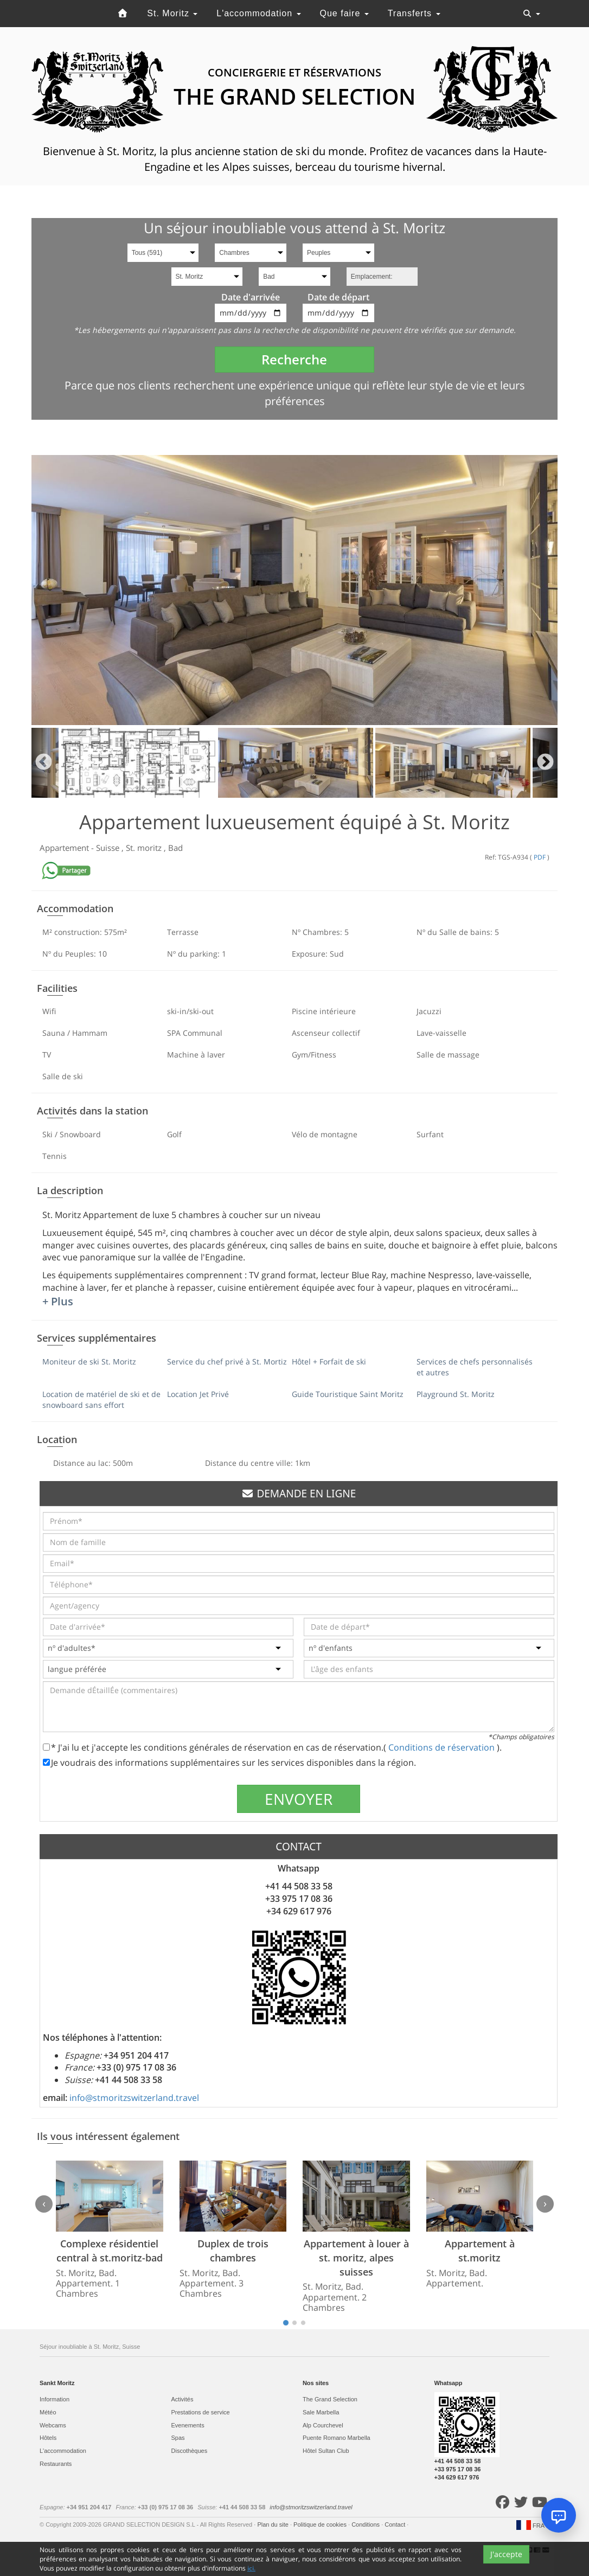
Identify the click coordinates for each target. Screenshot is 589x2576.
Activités (182, 2399)
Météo (48, 2412)
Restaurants (56, 2463)
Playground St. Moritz (456, 1394)
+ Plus (57, 1301)
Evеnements (187, 2425)
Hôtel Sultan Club (326, 2450)
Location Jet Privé (198, 1394)
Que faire (344, 13)
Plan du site (273, 2524)
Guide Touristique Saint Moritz (348, 1394)
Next (545, 763)
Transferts (414, 13)
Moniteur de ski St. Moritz (89, 1361)
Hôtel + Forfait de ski (329, 1361)
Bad (175, 847)
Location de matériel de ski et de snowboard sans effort (101, 1399)
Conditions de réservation (442, 1747)
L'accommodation (258, 13)
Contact (396, 2524)
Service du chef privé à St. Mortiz (227, 1361)
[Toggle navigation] (531, 13)
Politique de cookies (320, 2524)
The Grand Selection (330, 2399)
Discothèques (189, 2450)
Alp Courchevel (323, 2425)
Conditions (366, 2524)
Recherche (294, 359)
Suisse (108, 847)
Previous (43, 763)
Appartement (65, 847)
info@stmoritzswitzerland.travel (134, 2098)
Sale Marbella (321, 2412)
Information (54, 2399)
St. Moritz (172, 13)
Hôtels (48, 2437)
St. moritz (145, 847)
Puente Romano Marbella (336, 2437)
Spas (178, 2437)
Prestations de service (200, 2412)
